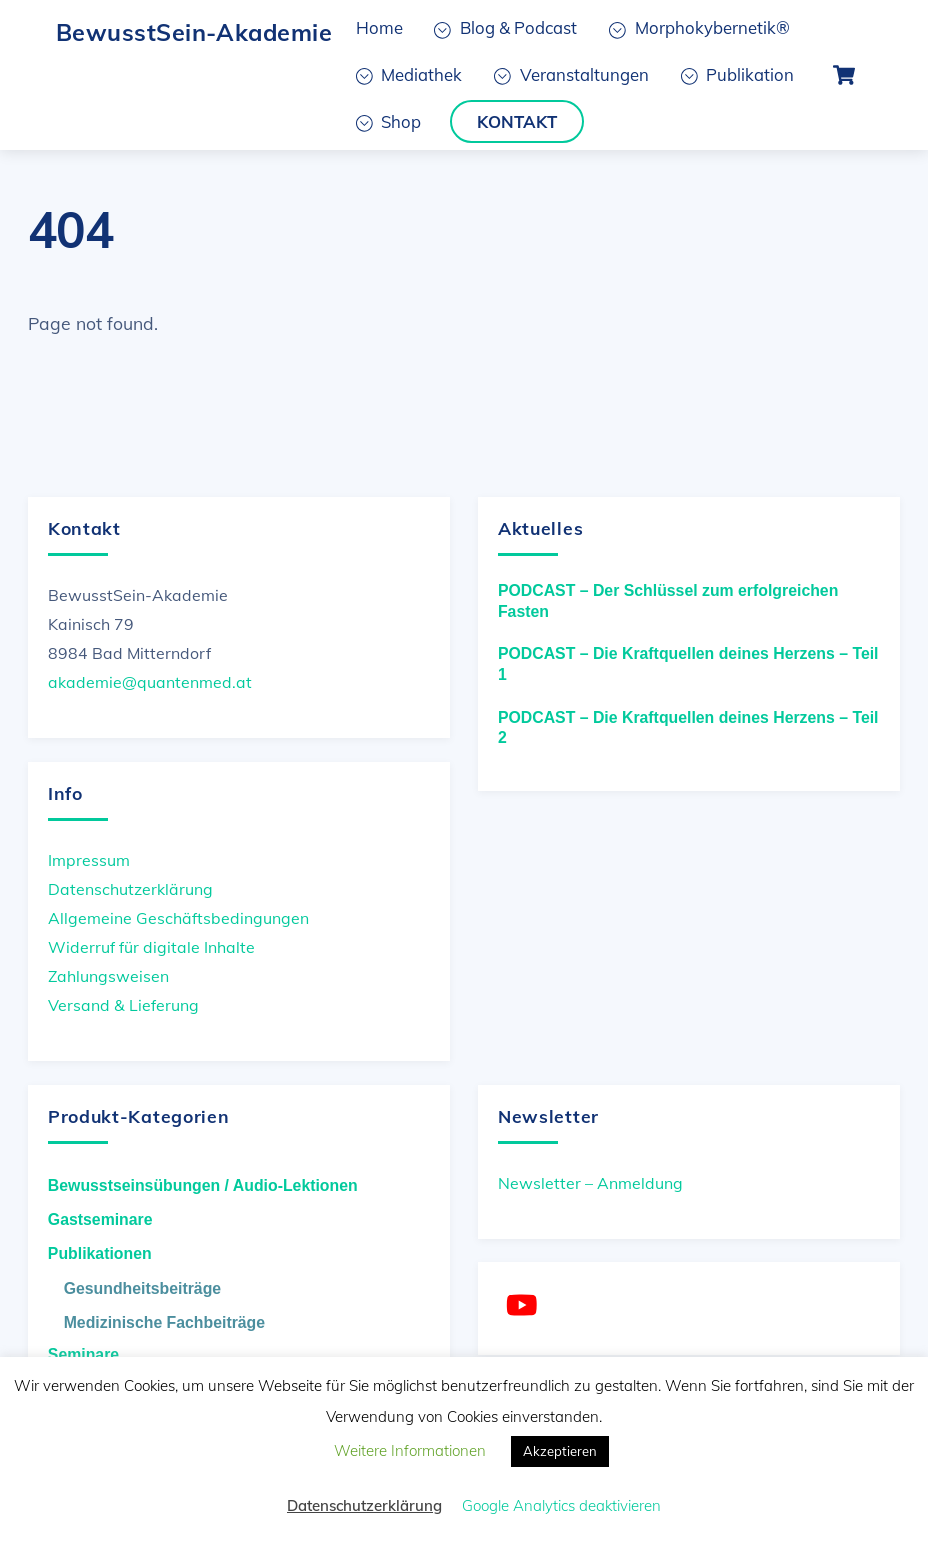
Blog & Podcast (505, 27)
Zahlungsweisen (108, 976)
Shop (389, 121)
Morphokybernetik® (699, 27)
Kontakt (517, 121)
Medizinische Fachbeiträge (164, 1322)
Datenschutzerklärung (130, 889)
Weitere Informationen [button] (410, 1450)
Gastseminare (100, 1219)
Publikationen (100, 1253)
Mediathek (409, 74)
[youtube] (525, 1305)
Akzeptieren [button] (560, 1451)
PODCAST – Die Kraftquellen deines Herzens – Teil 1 (688, 664)
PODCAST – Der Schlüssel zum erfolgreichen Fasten (668, 601)
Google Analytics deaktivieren (561, 1505)
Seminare (83, 1354)
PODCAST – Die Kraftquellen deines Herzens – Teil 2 (688, 728)
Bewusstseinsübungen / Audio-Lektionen (203, 1185)
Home (379, 27)
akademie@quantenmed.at (150, 682)
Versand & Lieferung (123, 1005)
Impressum (89, 860)
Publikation (738, 74)
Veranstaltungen (571, 74)
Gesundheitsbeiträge (142, 1288)
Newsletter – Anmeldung (590, 1183)
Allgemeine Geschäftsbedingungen (178, 918)
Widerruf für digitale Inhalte (151, 947)
